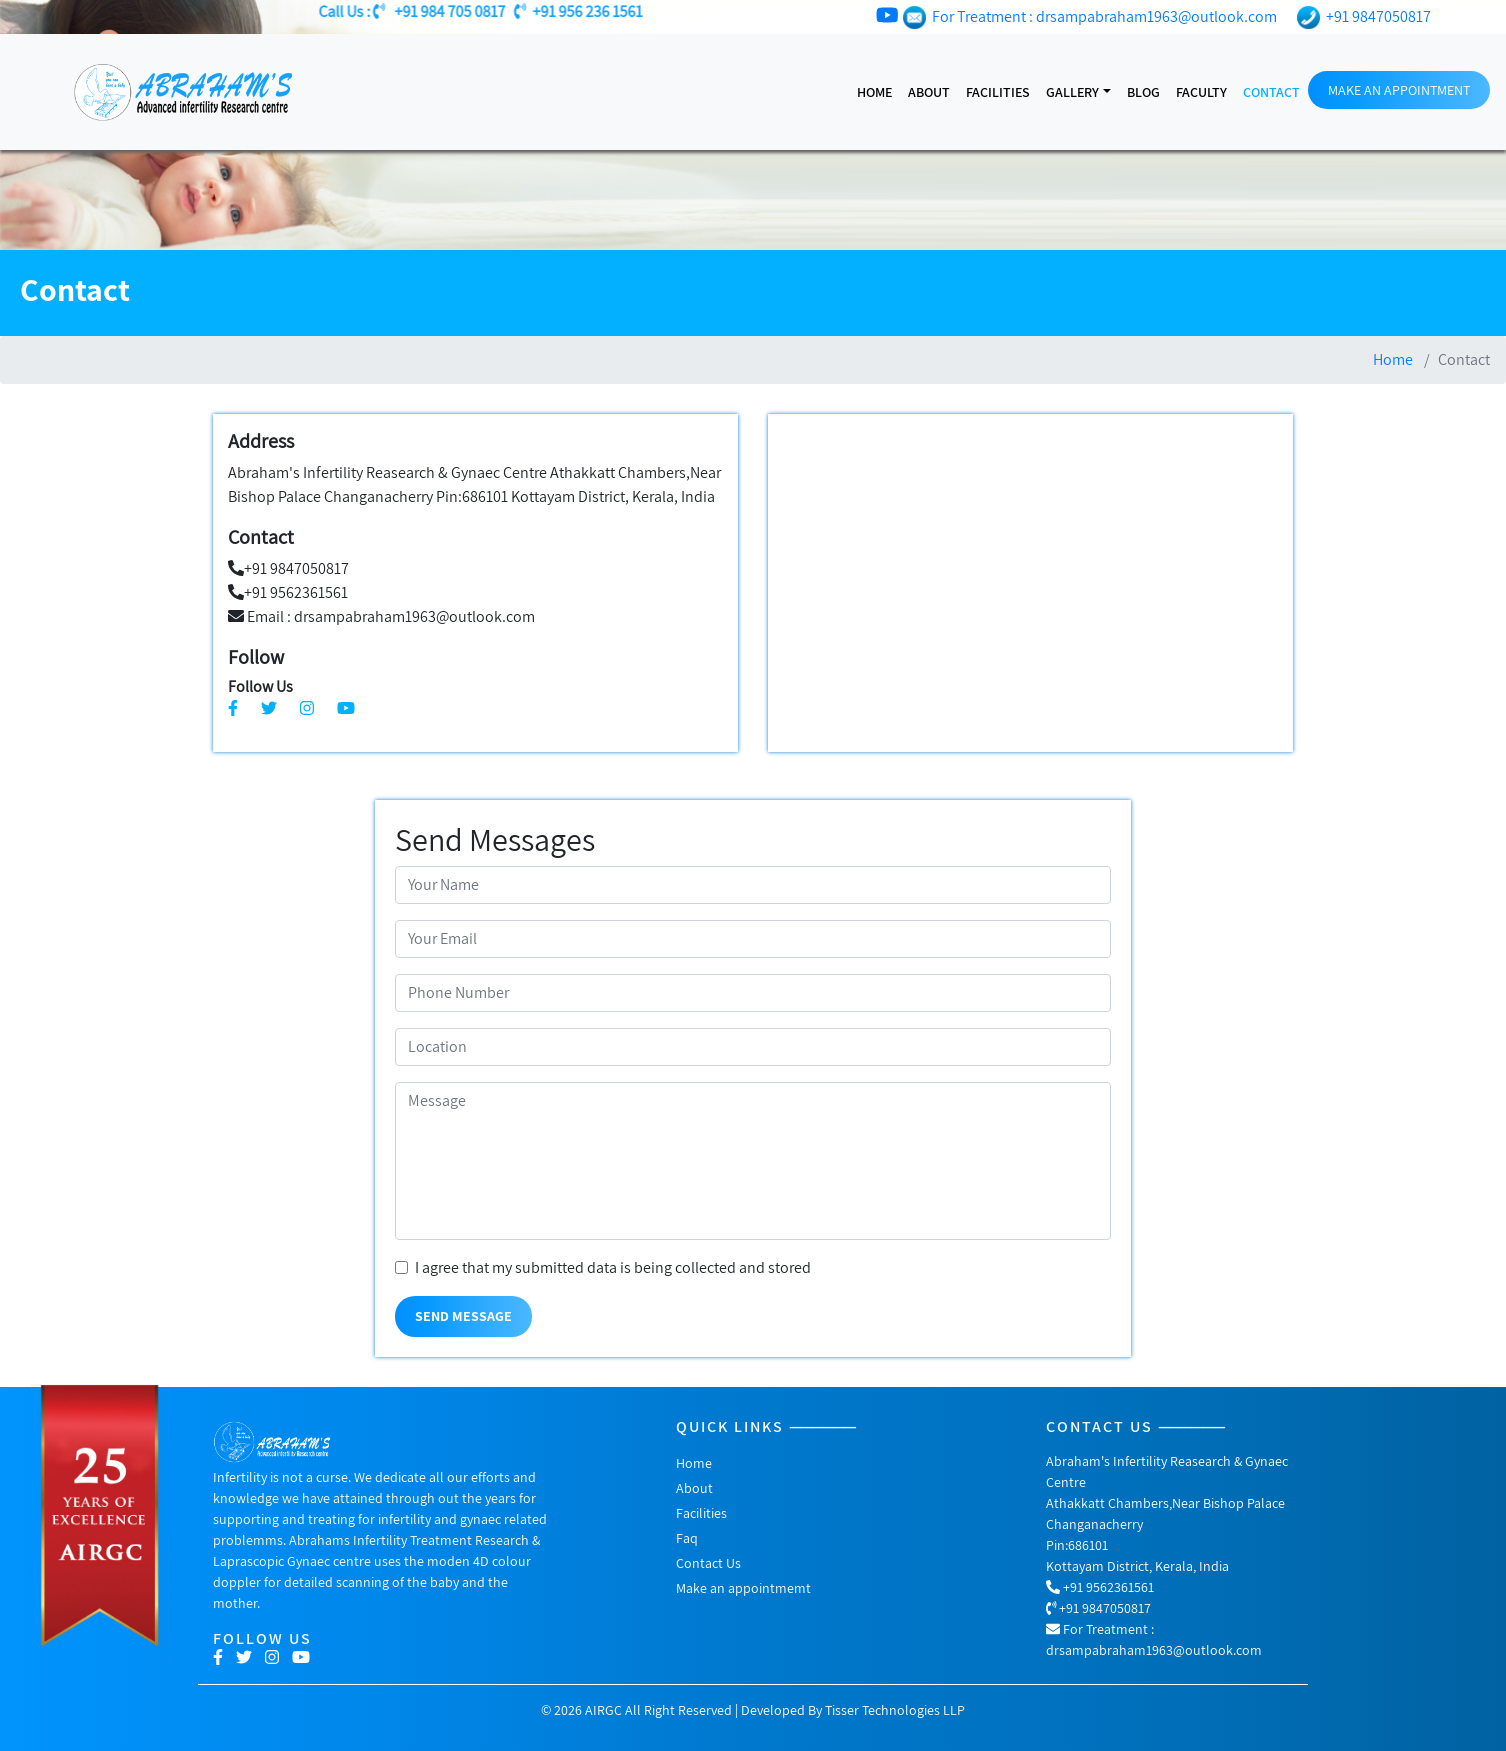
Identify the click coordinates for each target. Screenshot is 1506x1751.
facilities (998, 92)
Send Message (463, 1316)
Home (874, 92)
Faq (687, 1538)
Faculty (1201, 92)
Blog (1143, 92)
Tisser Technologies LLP (895, 1710)
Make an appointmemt (743, 1588)
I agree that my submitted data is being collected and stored (613, 1267)
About (929, 92)
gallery (1072, 92)
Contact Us (708, 1563)
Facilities (701, 1513)
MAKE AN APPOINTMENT (1399, 90)
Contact (1271, 92)
